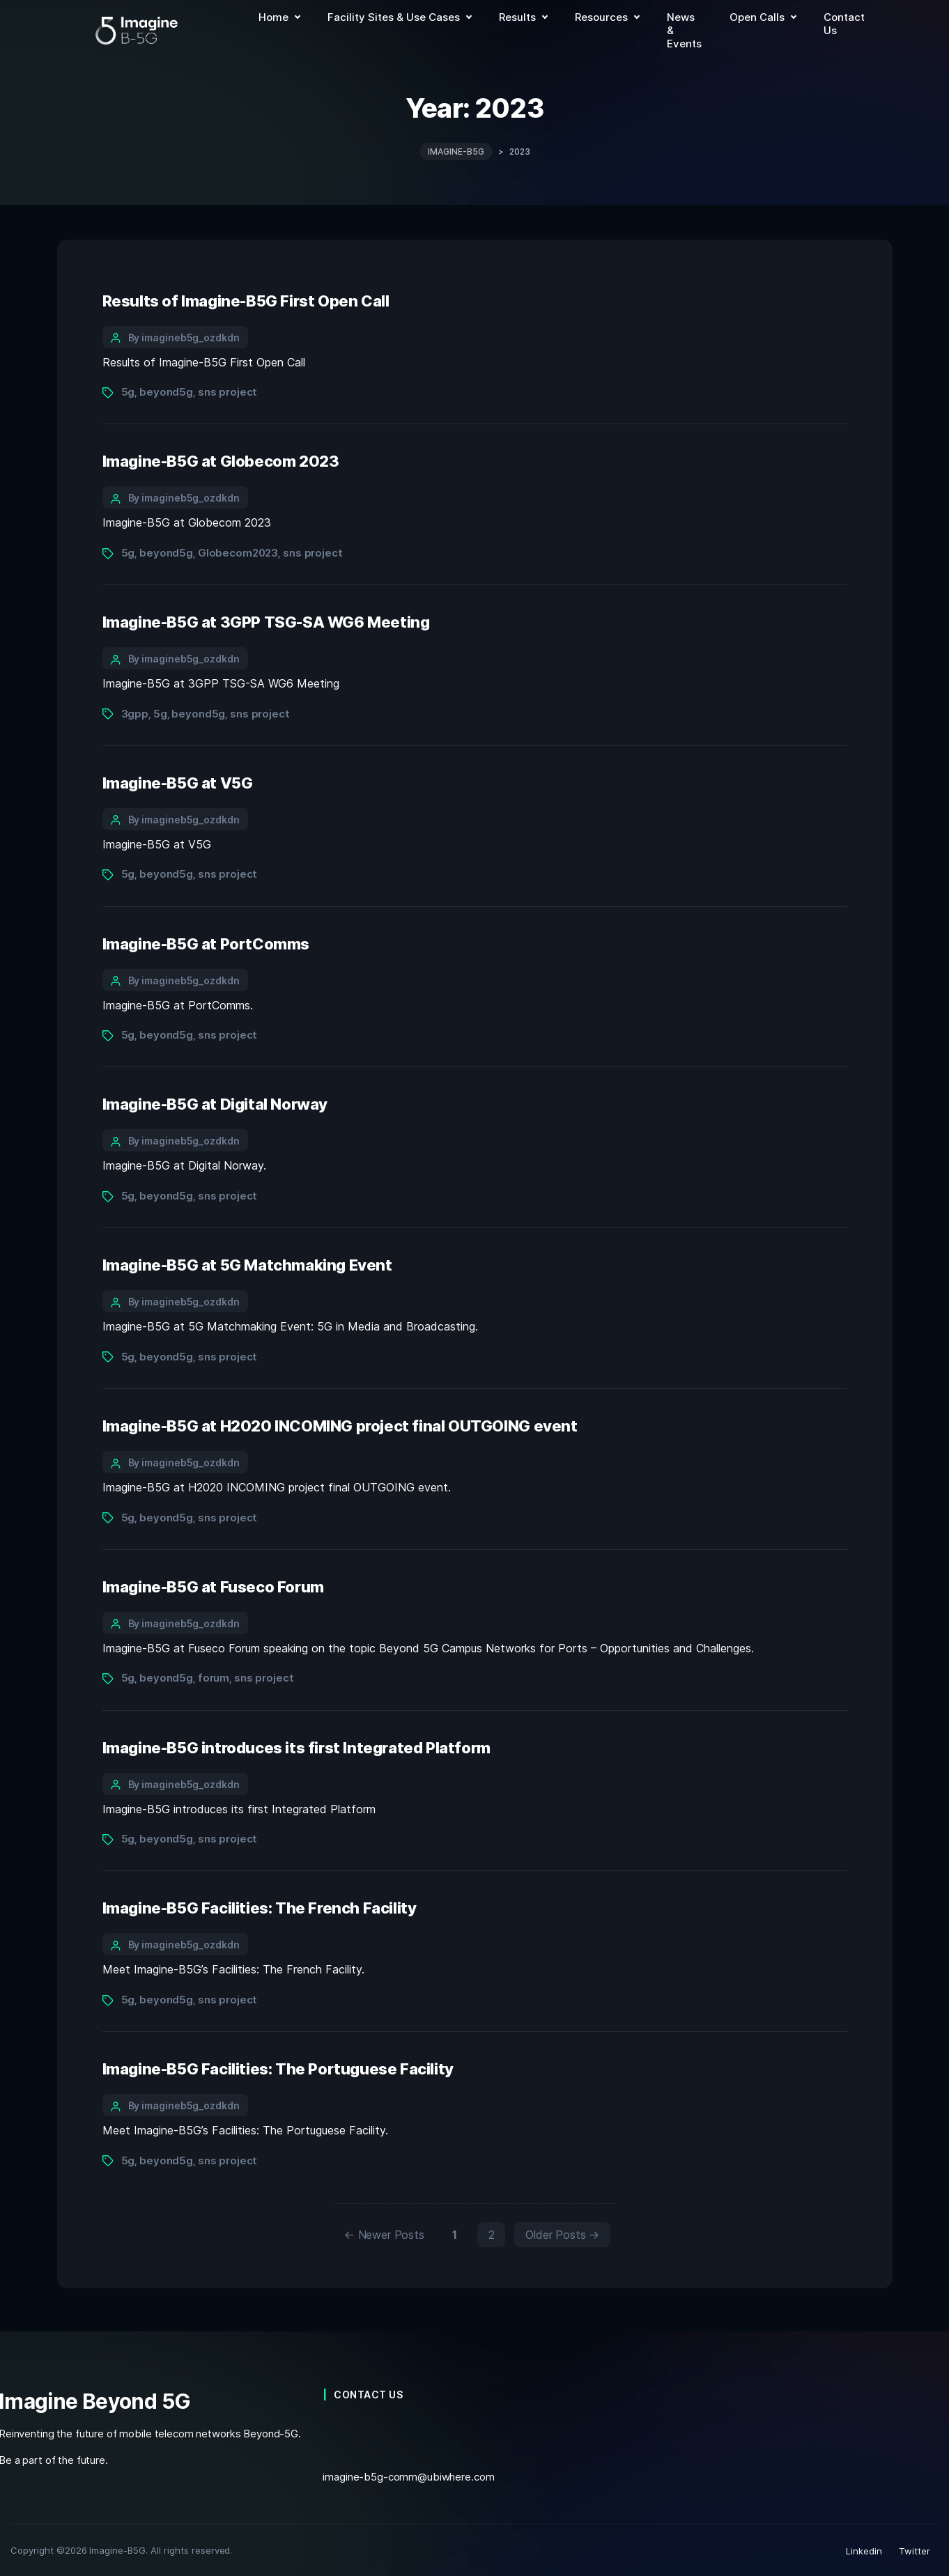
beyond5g (166, 390)
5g (128, 390)
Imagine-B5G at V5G (177, 781)
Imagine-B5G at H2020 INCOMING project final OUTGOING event (340, 1424)
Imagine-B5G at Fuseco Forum (213, 1585)
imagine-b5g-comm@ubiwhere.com (408, 2474)
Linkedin (864, 2549)
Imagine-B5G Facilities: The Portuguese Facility (278, 2067)
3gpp (134, 711)
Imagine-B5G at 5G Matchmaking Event (247, 1264)
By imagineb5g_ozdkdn (184, 335)
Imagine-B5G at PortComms (206, 942)
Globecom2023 (238, 550)
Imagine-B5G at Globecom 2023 (220, 460)
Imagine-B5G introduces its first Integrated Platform (296, 1746)
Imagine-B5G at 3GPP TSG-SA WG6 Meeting (266, 621)
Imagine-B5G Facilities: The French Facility (259, 1907)
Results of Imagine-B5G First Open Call (245, 299)
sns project (228, 390)
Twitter (914, 2549)
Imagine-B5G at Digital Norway (215, 1103)
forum (213, 1676)
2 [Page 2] (491, 2233)
